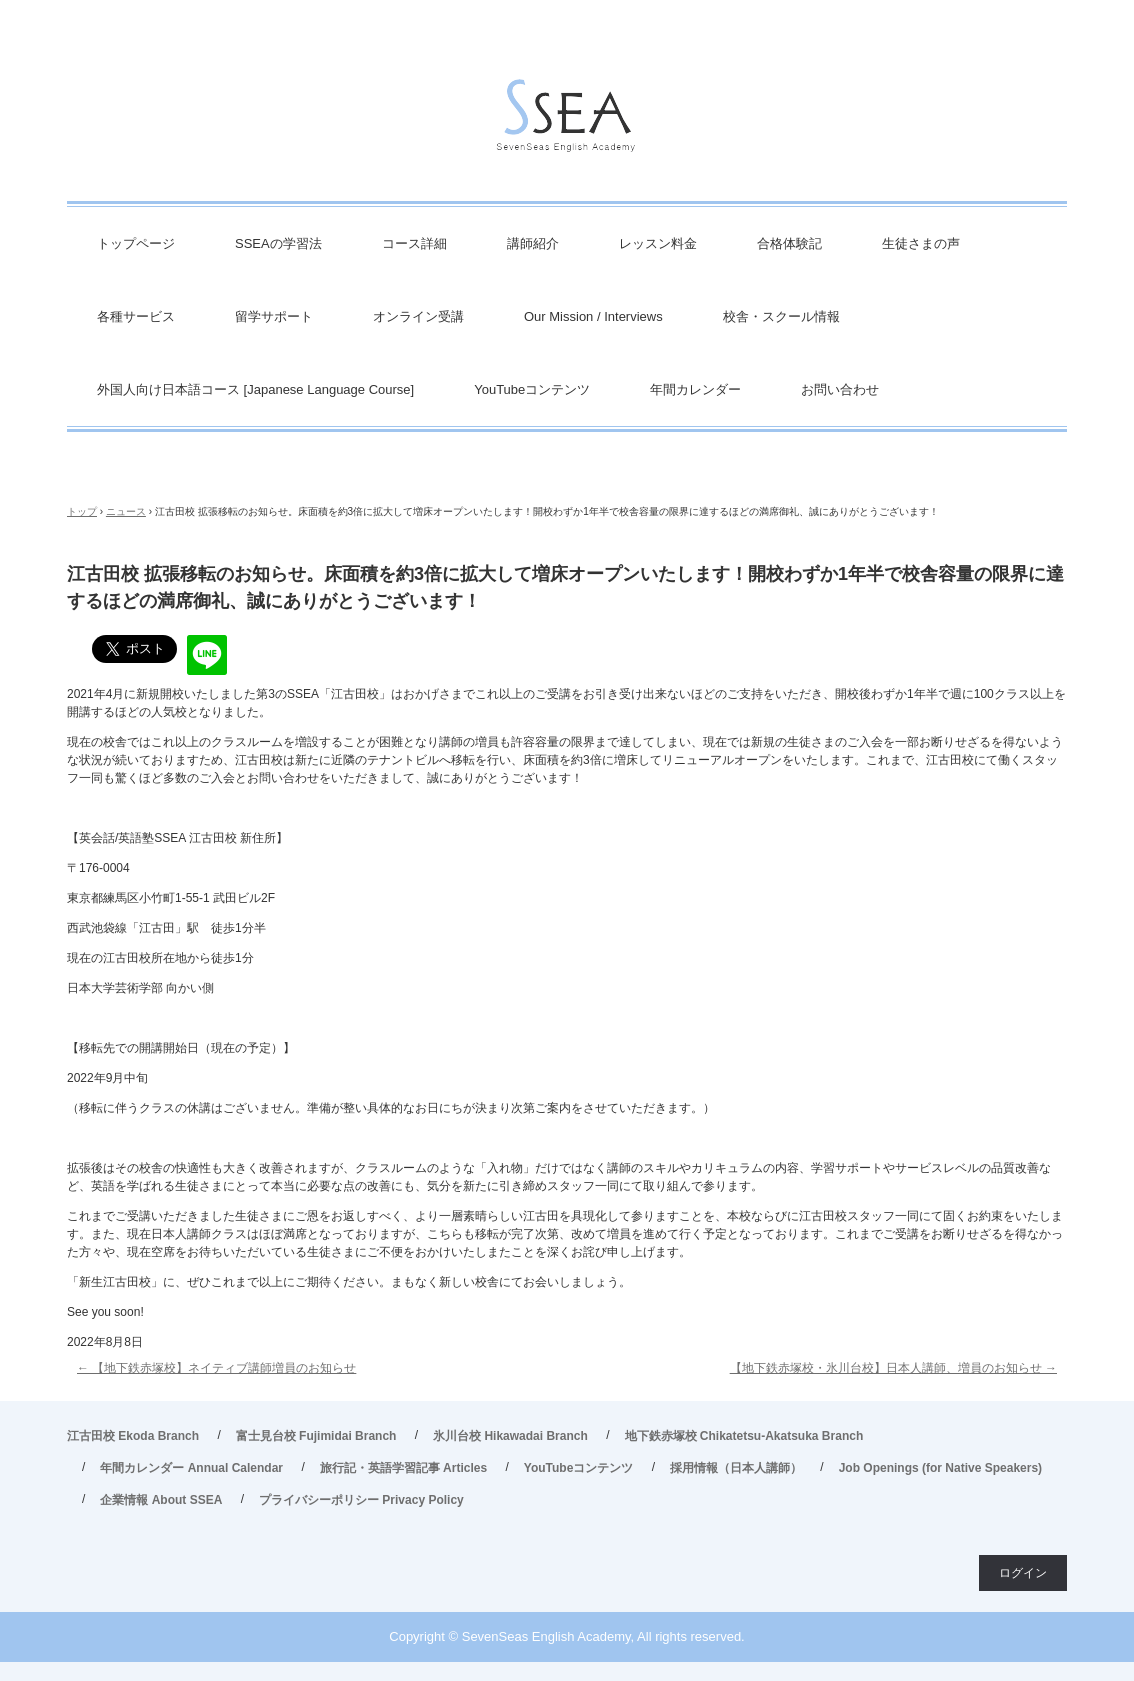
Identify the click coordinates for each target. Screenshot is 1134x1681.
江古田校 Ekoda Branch (133, 1436)
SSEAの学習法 (278, 243)
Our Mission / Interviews (593, 316)
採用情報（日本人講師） (736, 1468)
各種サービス (136, 316)
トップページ (136, 243)
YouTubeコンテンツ (532, 389)
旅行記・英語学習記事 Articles (403, 1468)
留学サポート (274, 316)
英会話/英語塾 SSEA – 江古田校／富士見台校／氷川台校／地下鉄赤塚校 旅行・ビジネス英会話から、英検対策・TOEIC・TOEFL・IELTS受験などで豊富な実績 (567, 120)
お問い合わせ (840, 389)
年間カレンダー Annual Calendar (191, 1468)
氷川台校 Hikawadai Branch (510, 1436)
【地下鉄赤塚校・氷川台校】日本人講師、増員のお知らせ (893, 1368)
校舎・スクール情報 (781, 316)
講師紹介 (533, 243)
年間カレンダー (695, 389)
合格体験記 (789, 243)
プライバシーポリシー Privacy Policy (361, 1500)
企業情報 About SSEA (161, 1500)
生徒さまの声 (921, 243)
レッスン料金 (658, 243)
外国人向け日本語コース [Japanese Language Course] (255, 389)
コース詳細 (414, 243)
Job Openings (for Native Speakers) (940, 1468)
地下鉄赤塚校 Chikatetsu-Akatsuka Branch (744, 1436)
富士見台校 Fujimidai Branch (316, 1436)
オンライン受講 (418, 316)
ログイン (1023, 1573)
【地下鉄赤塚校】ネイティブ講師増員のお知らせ (216, 1368)
